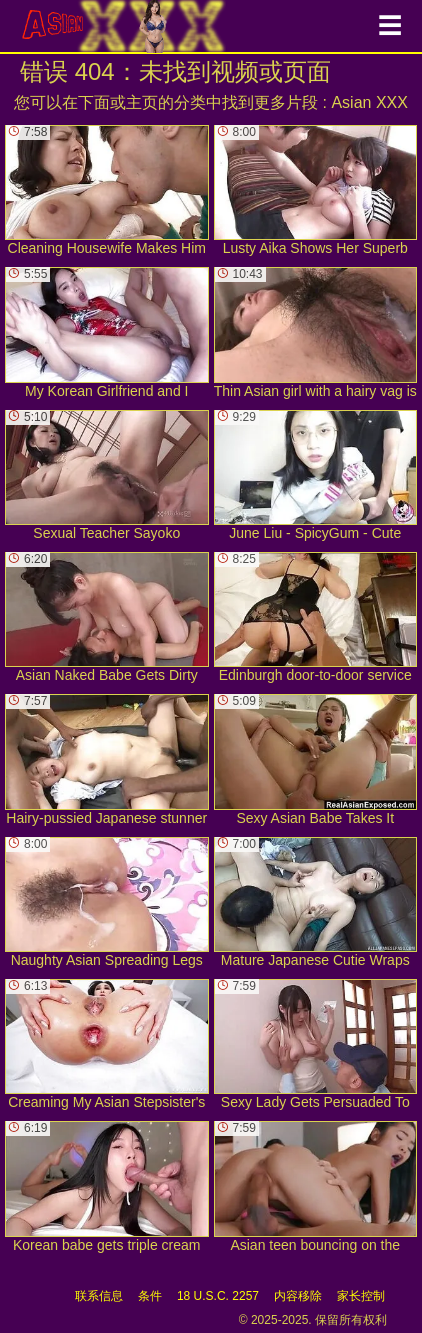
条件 (150, 1296)
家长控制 (361, 1296)
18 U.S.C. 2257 (218, 1296)
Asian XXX (369, 102)
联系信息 (99, 1296)
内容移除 (298, 1296)
